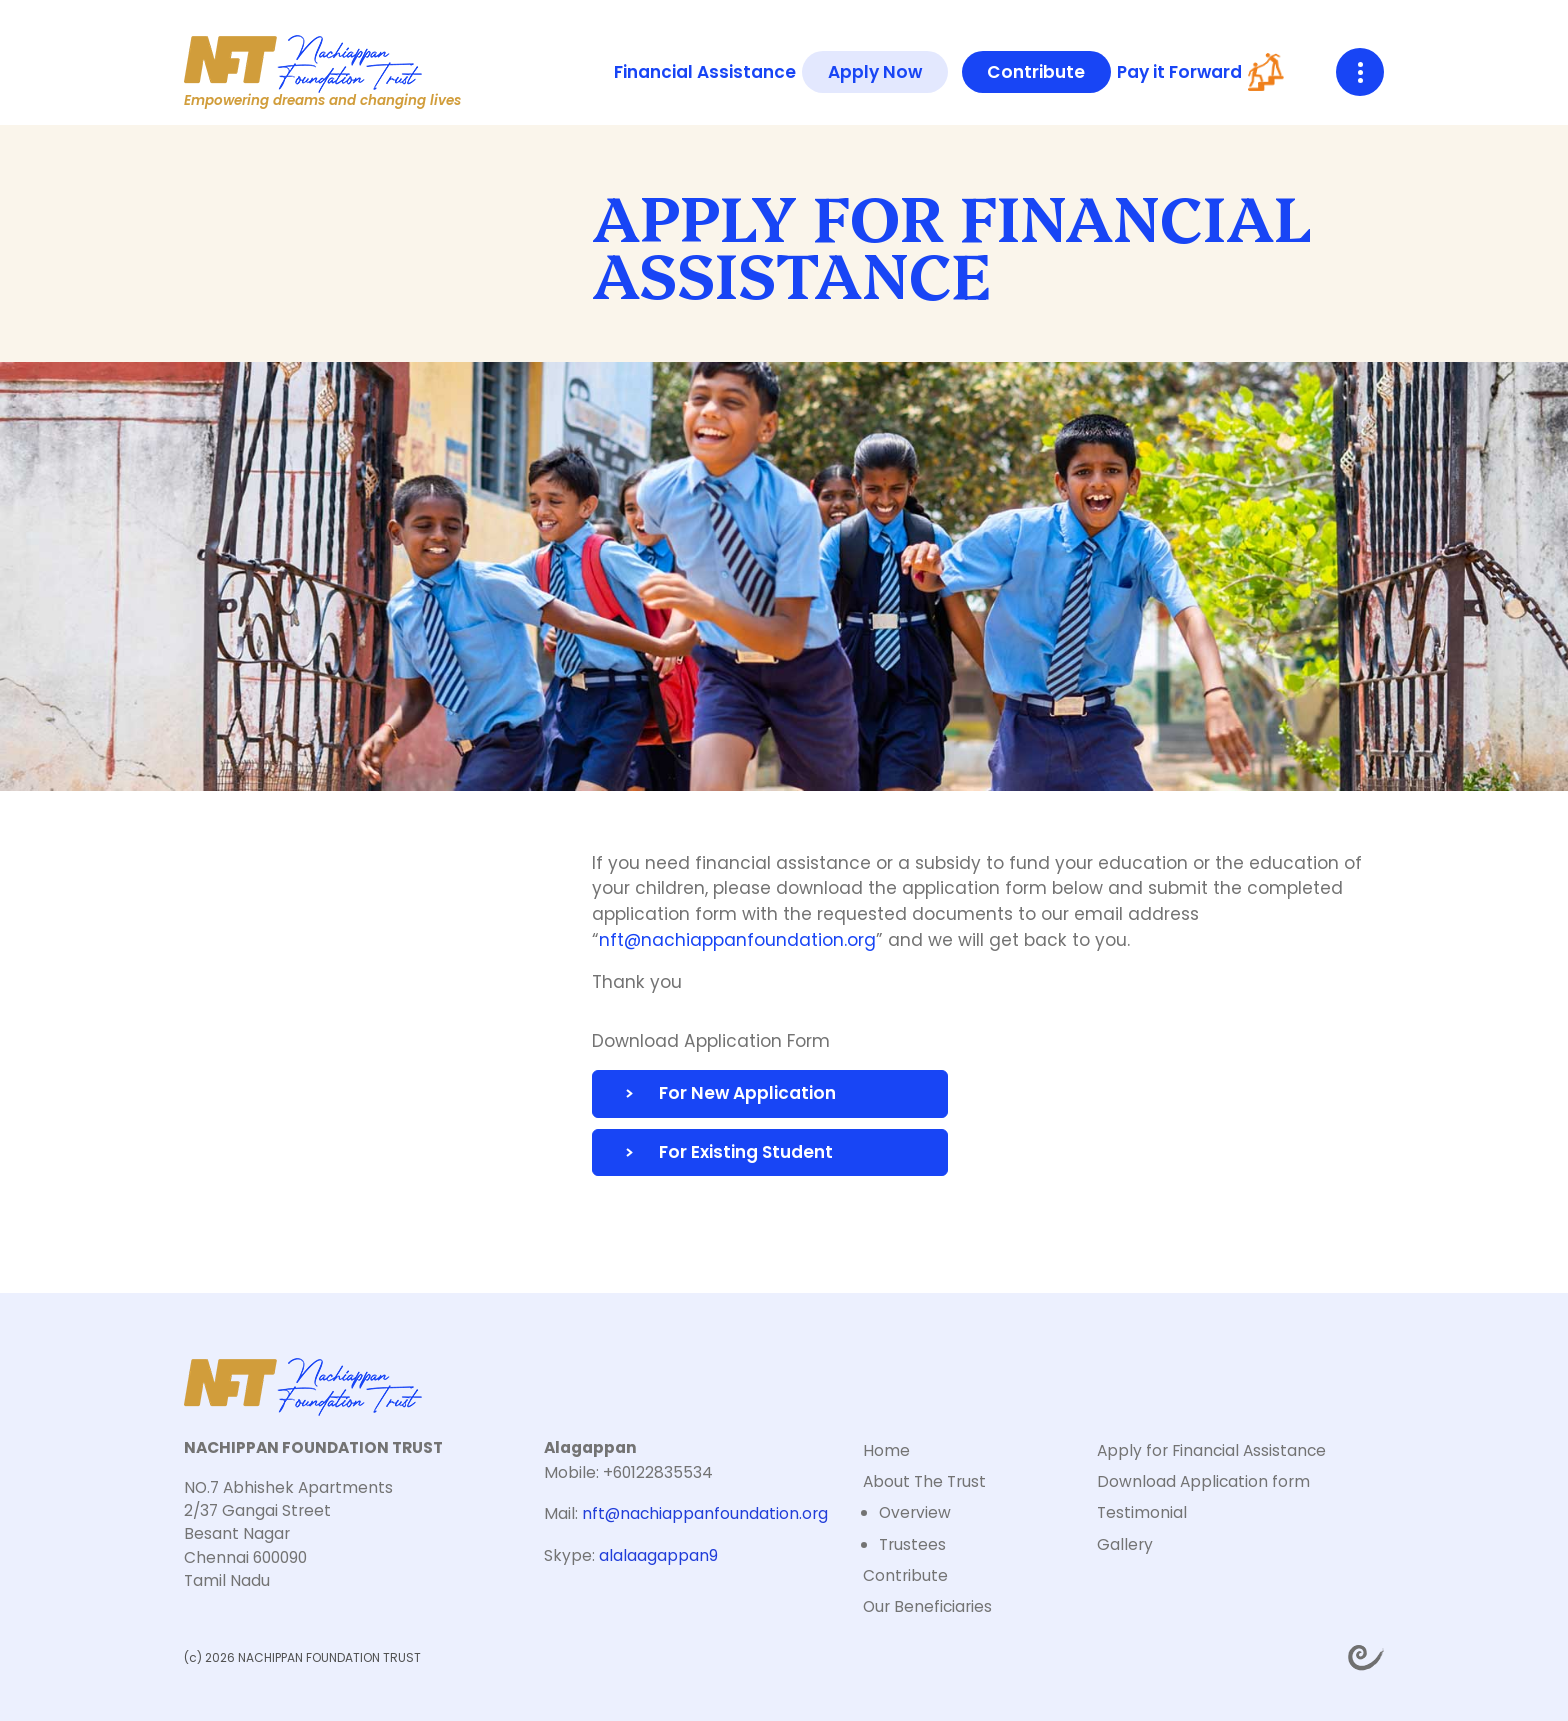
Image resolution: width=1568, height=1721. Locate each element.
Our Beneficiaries (927, 1606)
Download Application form (1203, 1481)
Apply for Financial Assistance (1211, 1450)
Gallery (1125, 1544)
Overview (915, 1512)
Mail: (686, 1513)
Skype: (631, 1555)
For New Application (747, 1093)
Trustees (912, 1544)
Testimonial (1142, 1512)
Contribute (1036, 72)
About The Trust (924, 1481)
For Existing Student (746, 1152)
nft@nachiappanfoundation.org (737, 940)
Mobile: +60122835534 (628, 1472)
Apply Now (875, 72)
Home (886, 1450)
